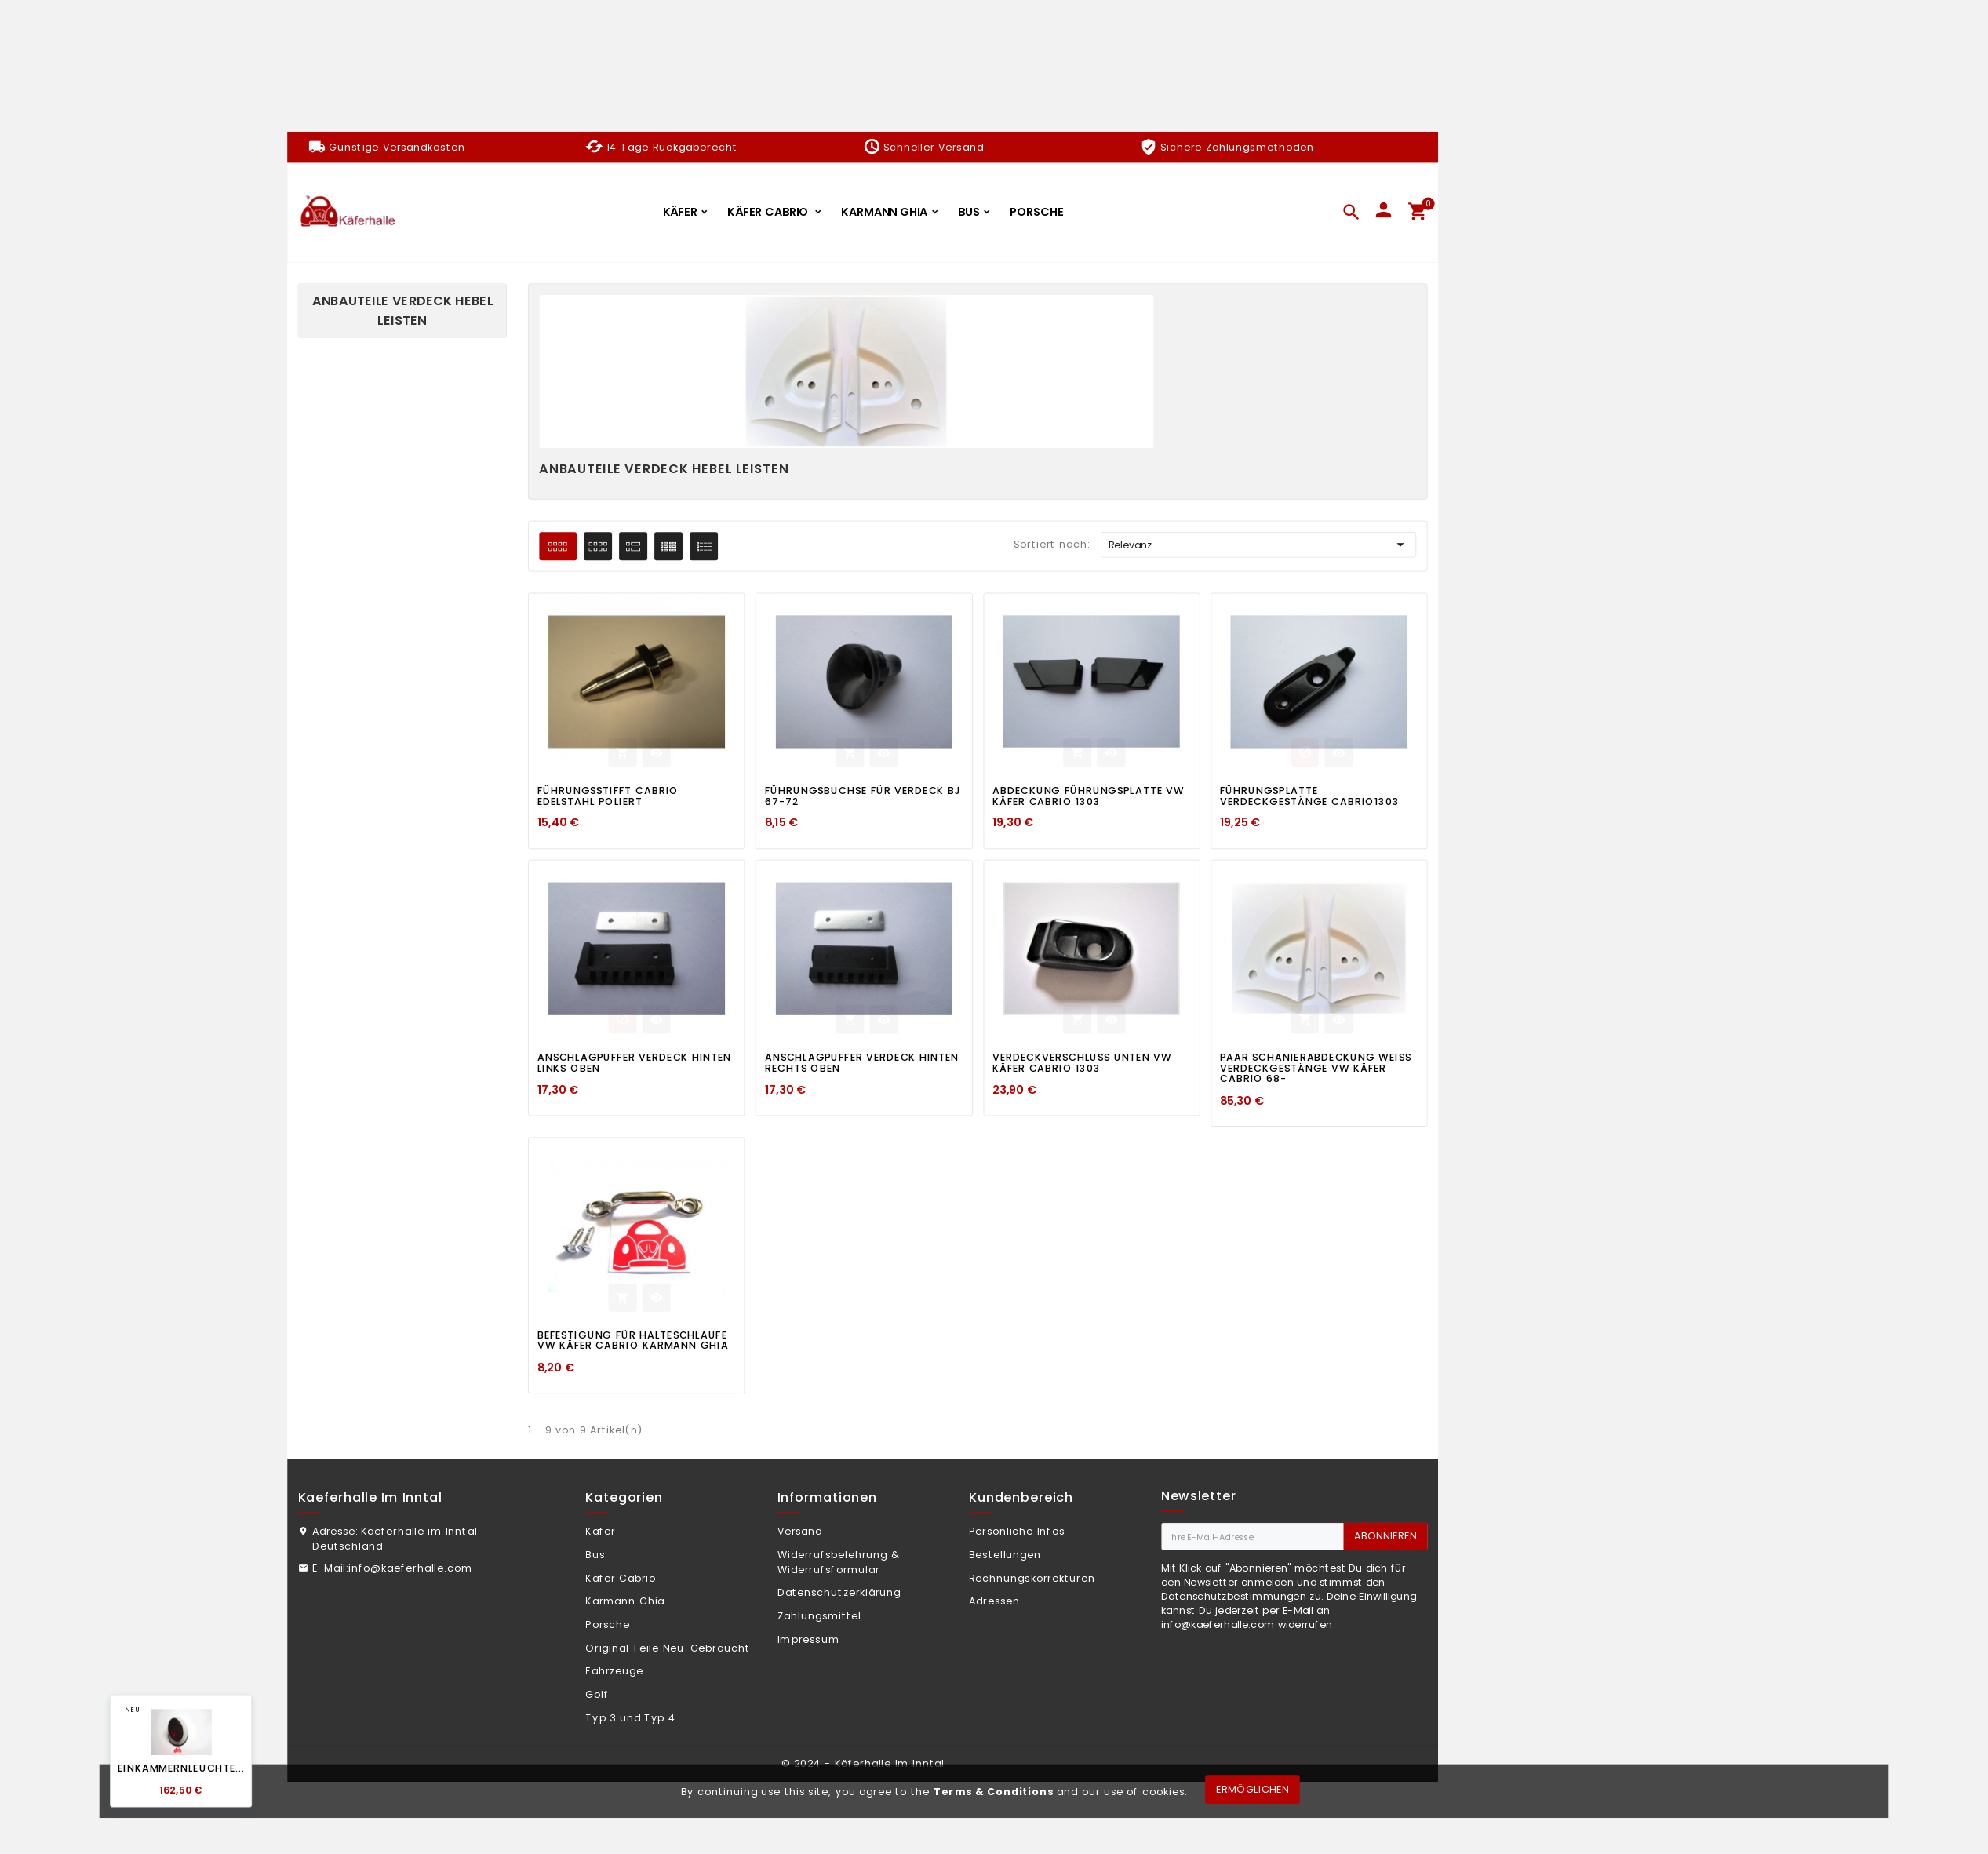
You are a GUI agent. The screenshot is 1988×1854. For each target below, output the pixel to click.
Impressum (808, 1639)
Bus (594, 1554)
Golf (597, 1695)
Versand (800, 1531)
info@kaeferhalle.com (410, 1568)
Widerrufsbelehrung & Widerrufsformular (838, 1561)
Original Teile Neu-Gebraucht (667, 1648)
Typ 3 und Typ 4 (630, 1717)
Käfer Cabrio (620, 1578)
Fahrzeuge (614, 1671)
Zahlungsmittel (819, 1616)
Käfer (600, 1531)
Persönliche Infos (1017, 1531)
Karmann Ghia (624, 1601)
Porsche (607, 1624)
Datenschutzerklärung (839, 1593)
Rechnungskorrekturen (1031, 1578)
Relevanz (1259, 544)
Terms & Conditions (994, 1791)
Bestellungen (1005, 1554)
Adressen (994, 1601)
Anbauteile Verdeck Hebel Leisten (402, 310)
